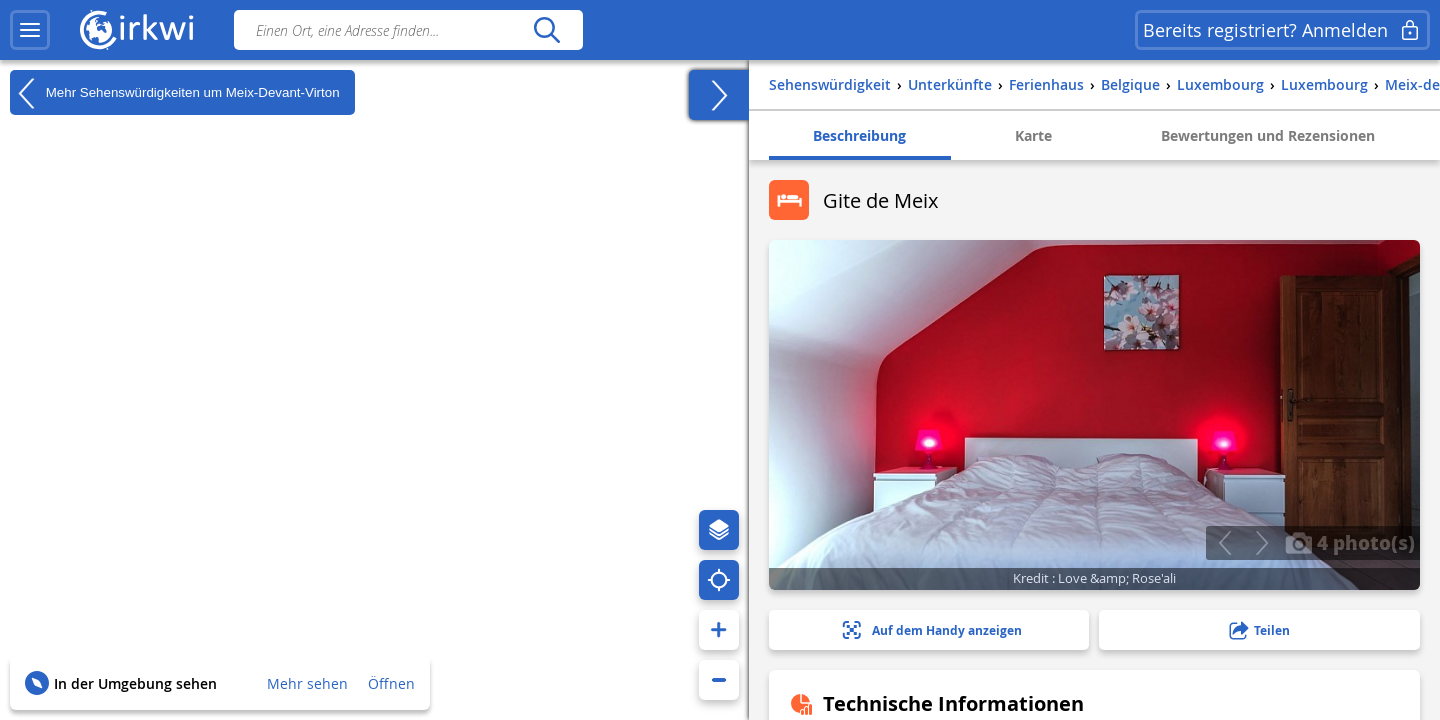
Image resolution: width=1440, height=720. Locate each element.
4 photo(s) (1350, 542)
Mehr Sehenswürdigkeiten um (175, 93)
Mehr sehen (307, 683)
